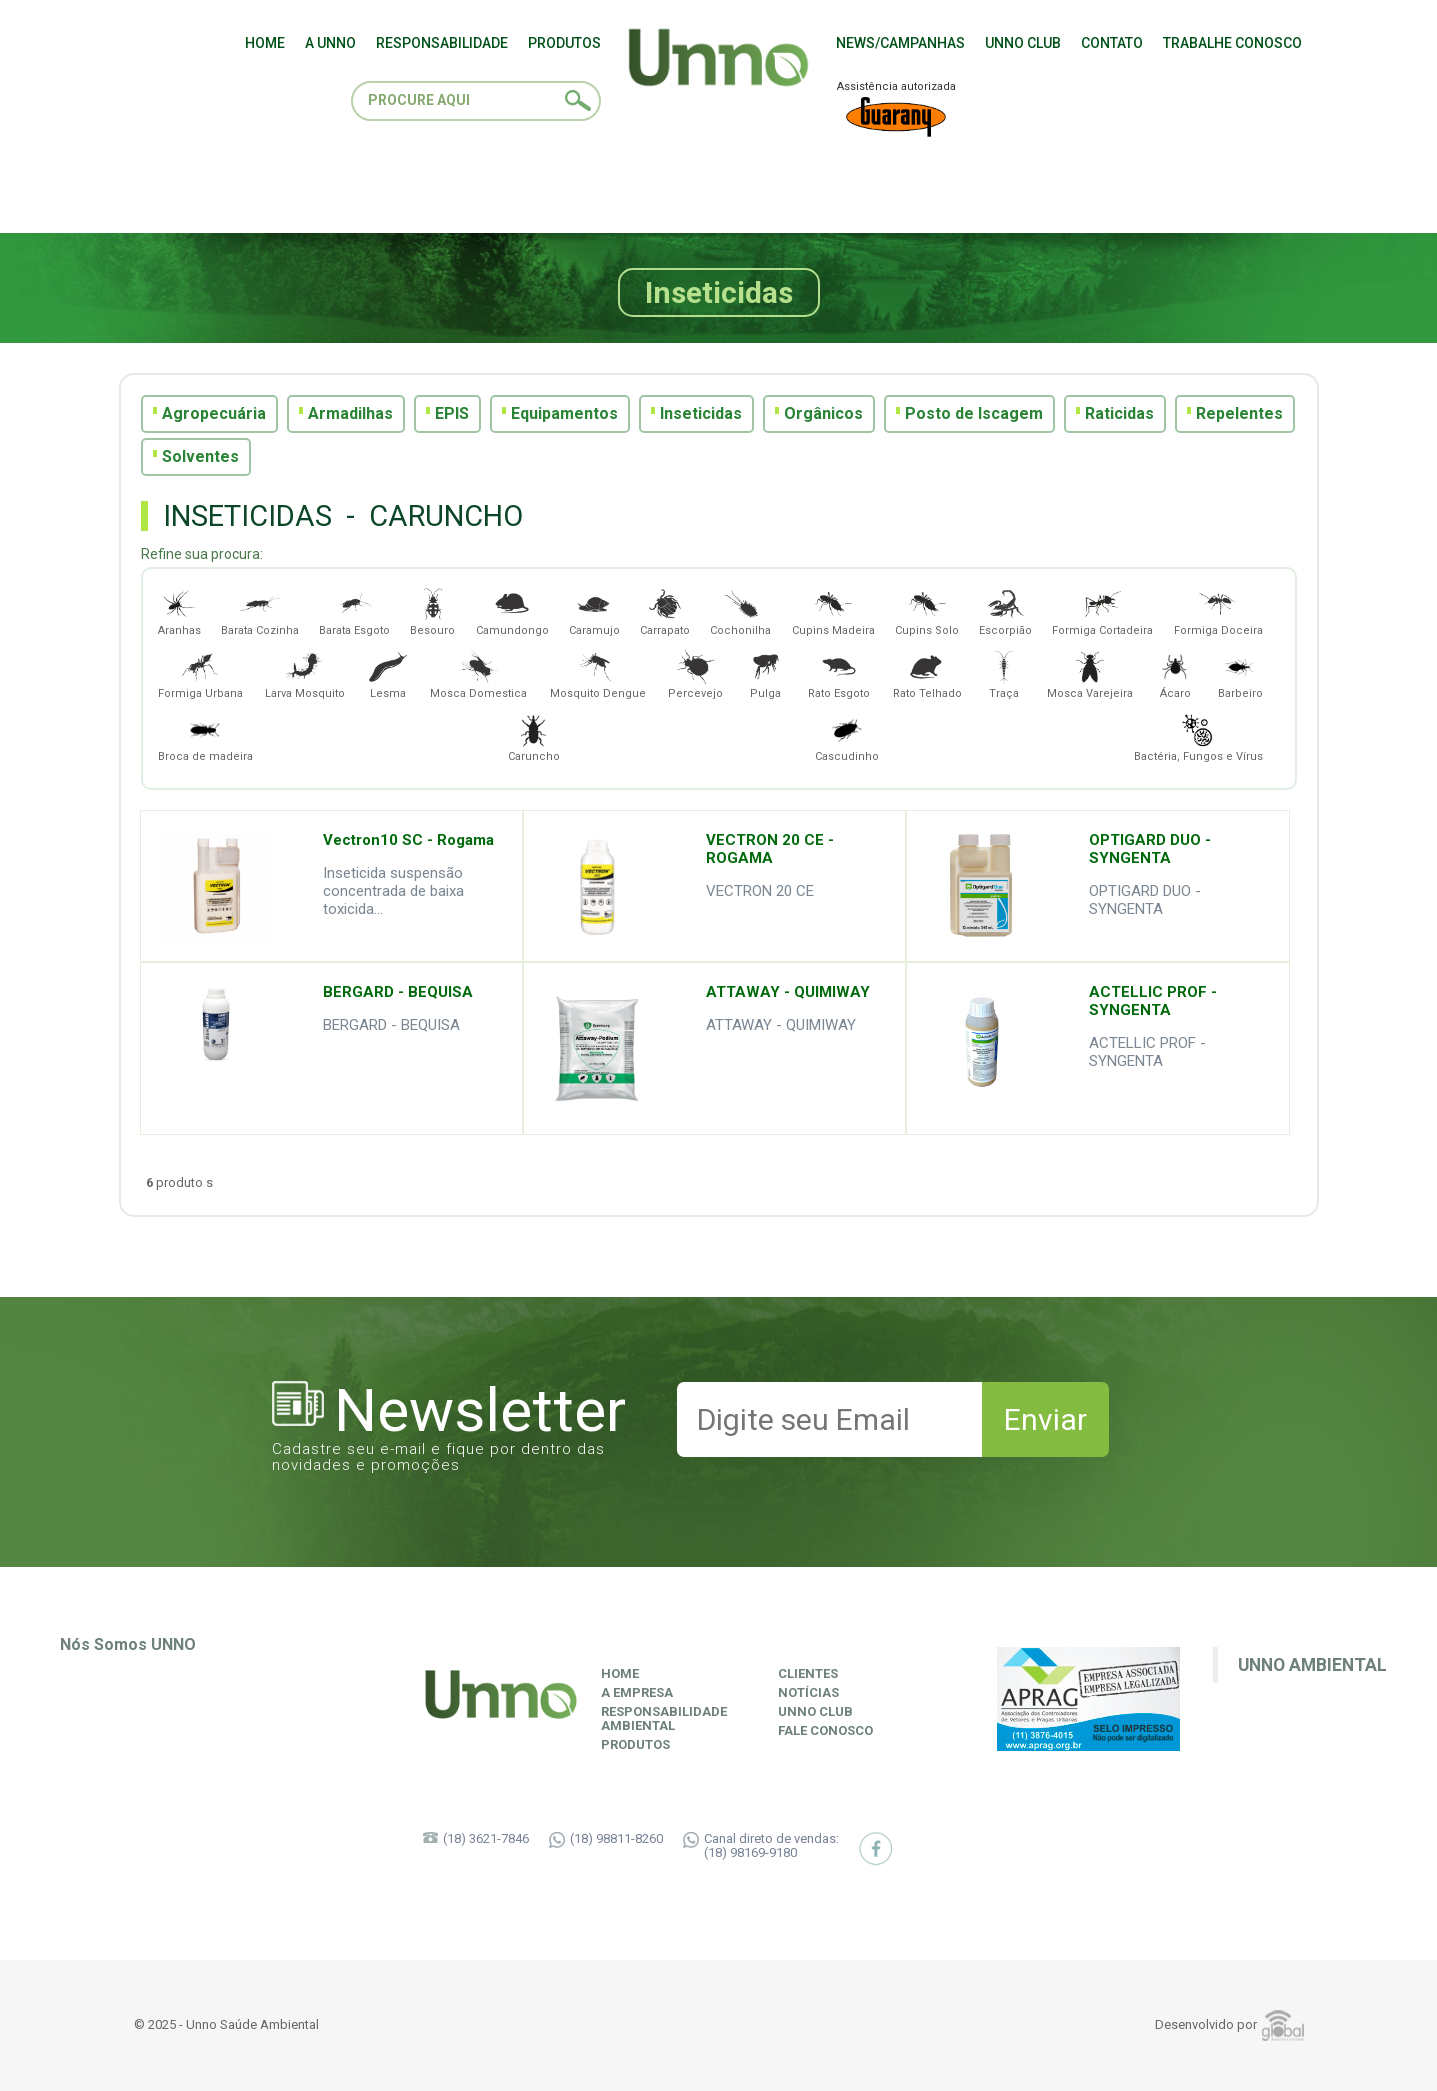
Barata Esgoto (354, 610)
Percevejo (695, 673)
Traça (1004, 673)
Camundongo (512, 610)
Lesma (388, 673)
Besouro (432, 610)
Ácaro (1175, 673)
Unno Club (815, 1712)
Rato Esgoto (839, 673)
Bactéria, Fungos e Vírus (1198, 736)
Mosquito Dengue (598, 673)
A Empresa (637, 1693)
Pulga (766, 673)
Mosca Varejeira (1090, 673)
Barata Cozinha (260, 610)
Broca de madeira (205, 736)
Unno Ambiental (1312, 1665)
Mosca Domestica (478, 673)
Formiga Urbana (200, 673)
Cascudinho (847, 736)
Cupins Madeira (833, 610)
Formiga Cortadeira (1102, 610)
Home (620, 1674)
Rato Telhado (927, 673)
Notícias (808, 1693)
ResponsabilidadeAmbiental (664, 1719)
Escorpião (1005, 610)
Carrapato (665, 610)
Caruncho (534, 736)
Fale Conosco (825, 1731)
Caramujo (594, 610)
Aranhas (179, 610)
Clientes (808, 1674)
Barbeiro (1240, 673)
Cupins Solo (927, 610)
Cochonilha (740, 610)
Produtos (635, 1745)
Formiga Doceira (1218, 610)
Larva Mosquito (305, 673)
